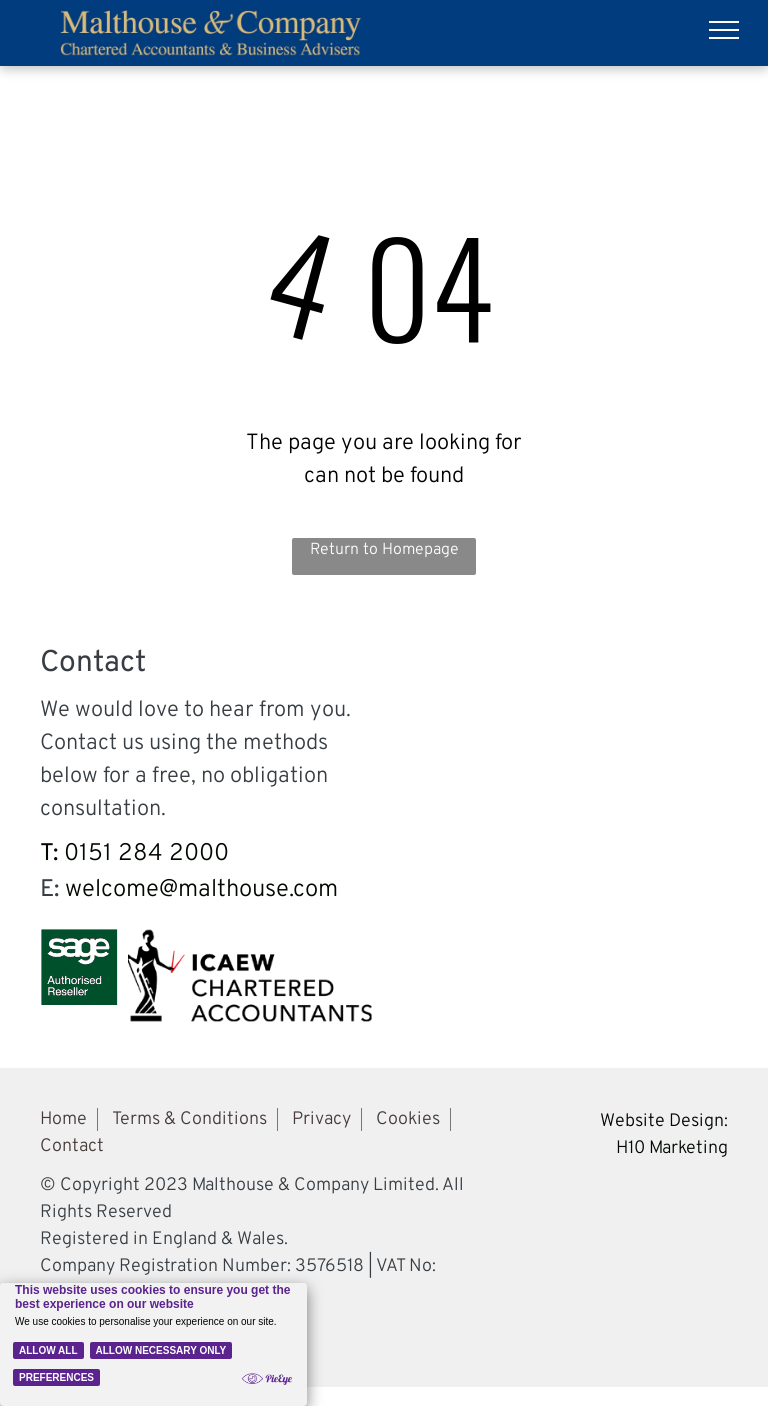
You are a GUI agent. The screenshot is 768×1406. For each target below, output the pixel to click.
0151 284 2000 (146, 854)
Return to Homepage (384, 550)
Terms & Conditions (189, 1119)
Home (63, 1119)
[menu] (724, 30)
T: (49, 854)
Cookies (408, 1119)
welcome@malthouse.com (201, 890)
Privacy (321, 1119)
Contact (72, 1146)
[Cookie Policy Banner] (153, 1344)
